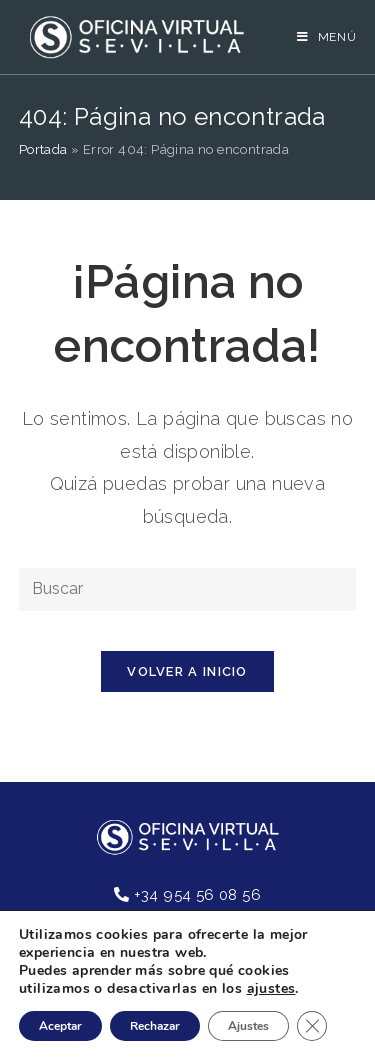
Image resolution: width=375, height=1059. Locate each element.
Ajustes (248, 1026)
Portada (43, 149)
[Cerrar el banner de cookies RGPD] (312, 1026)
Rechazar (155, 1026)
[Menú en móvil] (327, 37)
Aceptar (60, 1026)
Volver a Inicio (187, 671)
